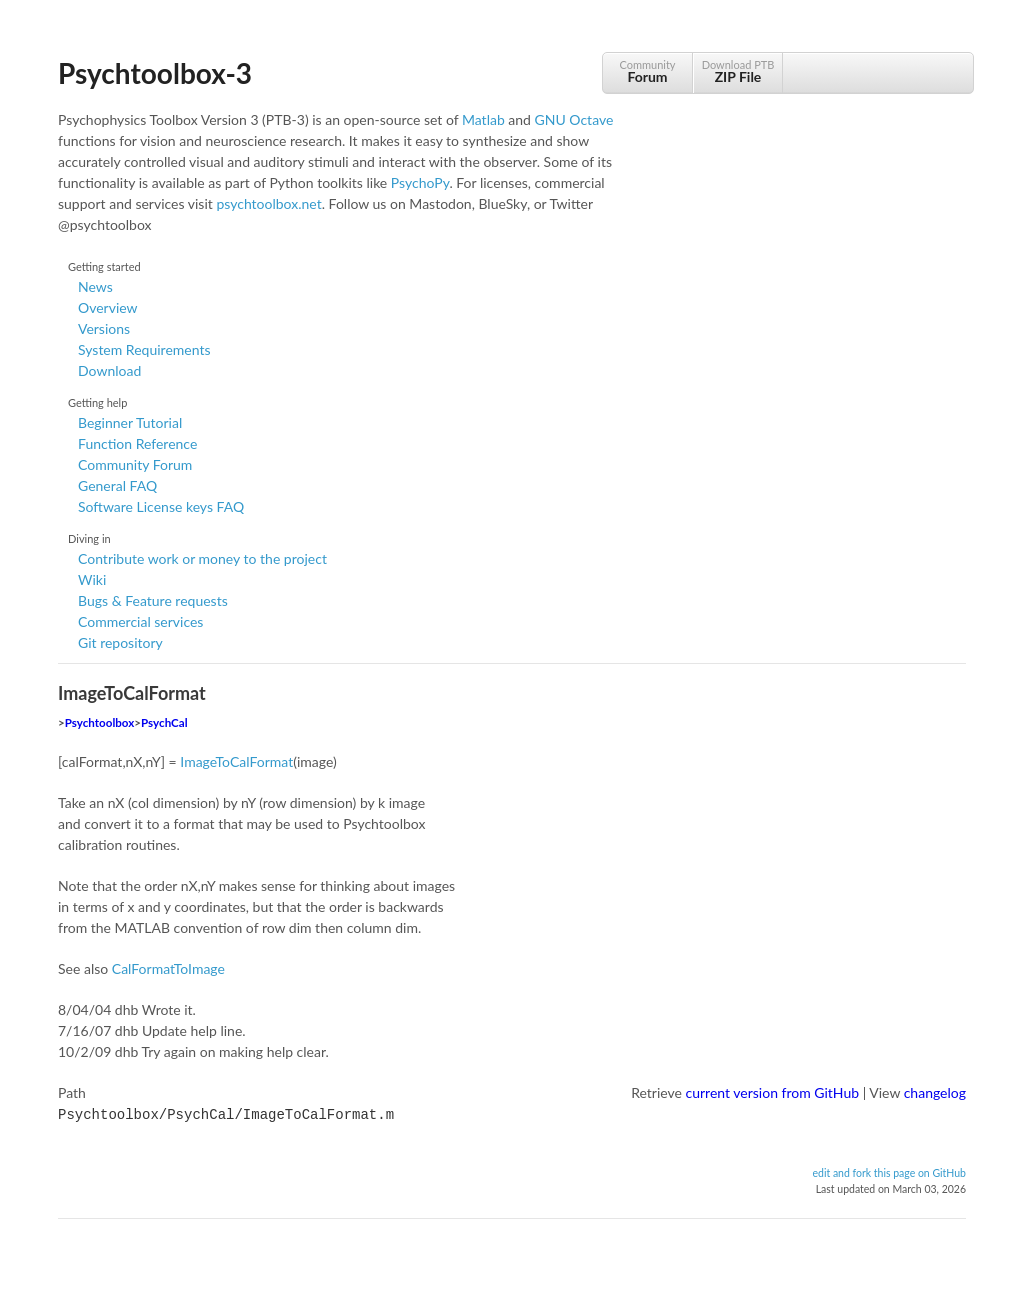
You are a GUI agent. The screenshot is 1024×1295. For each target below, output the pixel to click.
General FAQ (117, 485)
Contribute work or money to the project (202, 558)
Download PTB (738, 71)
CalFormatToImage (168, 968)
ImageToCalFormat (236, 761)
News (95, 286)
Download (109, 370)
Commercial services (140, 621)
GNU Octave (574, 119)
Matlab (483, 119)
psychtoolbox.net (268, 203)
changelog (935, 1092)
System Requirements (144, 349)
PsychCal (164, 722)
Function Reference (137, 443)
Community (647, 71)
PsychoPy (420, 182)
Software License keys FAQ (161, 506)
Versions (104, 328)
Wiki (92, 579)
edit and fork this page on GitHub (889, 1171)
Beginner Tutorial (130, 422)
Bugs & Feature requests (153, 600)
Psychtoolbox (100, 722)
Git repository (120, 642)
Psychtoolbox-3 (155, 73)
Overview (108, 307)
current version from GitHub (773, 1092)
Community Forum (135, 464)
